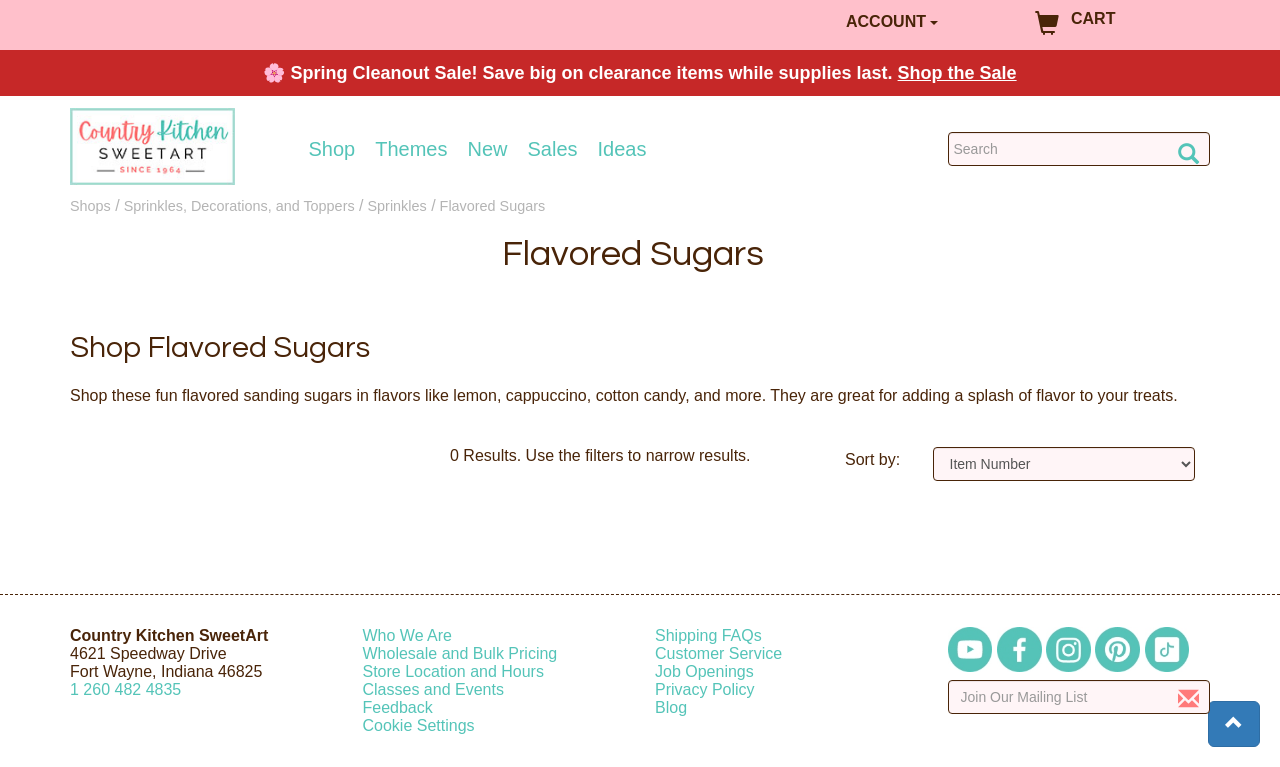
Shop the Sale (957, 73)
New (487, 149)
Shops (90, 206)
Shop (332, 149)
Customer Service (718, 653)
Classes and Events (433, 689)
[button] (1234, 724)
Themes (411, 149)
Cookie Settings (419, 725)
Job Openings (704, 671)
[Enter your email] (1079, 697)
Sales (553, 149)
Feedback (398, 707)
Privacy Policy (705, 689)
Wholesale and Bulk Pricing (460, 653)
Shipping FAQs (708, 635)
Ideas (622, 149)
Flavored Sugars (493, 206)
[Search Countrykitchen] (1079, 149)
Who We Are (408, 635)
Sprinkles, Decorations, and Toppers (239, 206)
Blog (671, 707)
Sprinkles (397, 206)
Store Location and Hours (453, 671)
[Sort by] (1064, 464)
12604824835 (125, 689)
